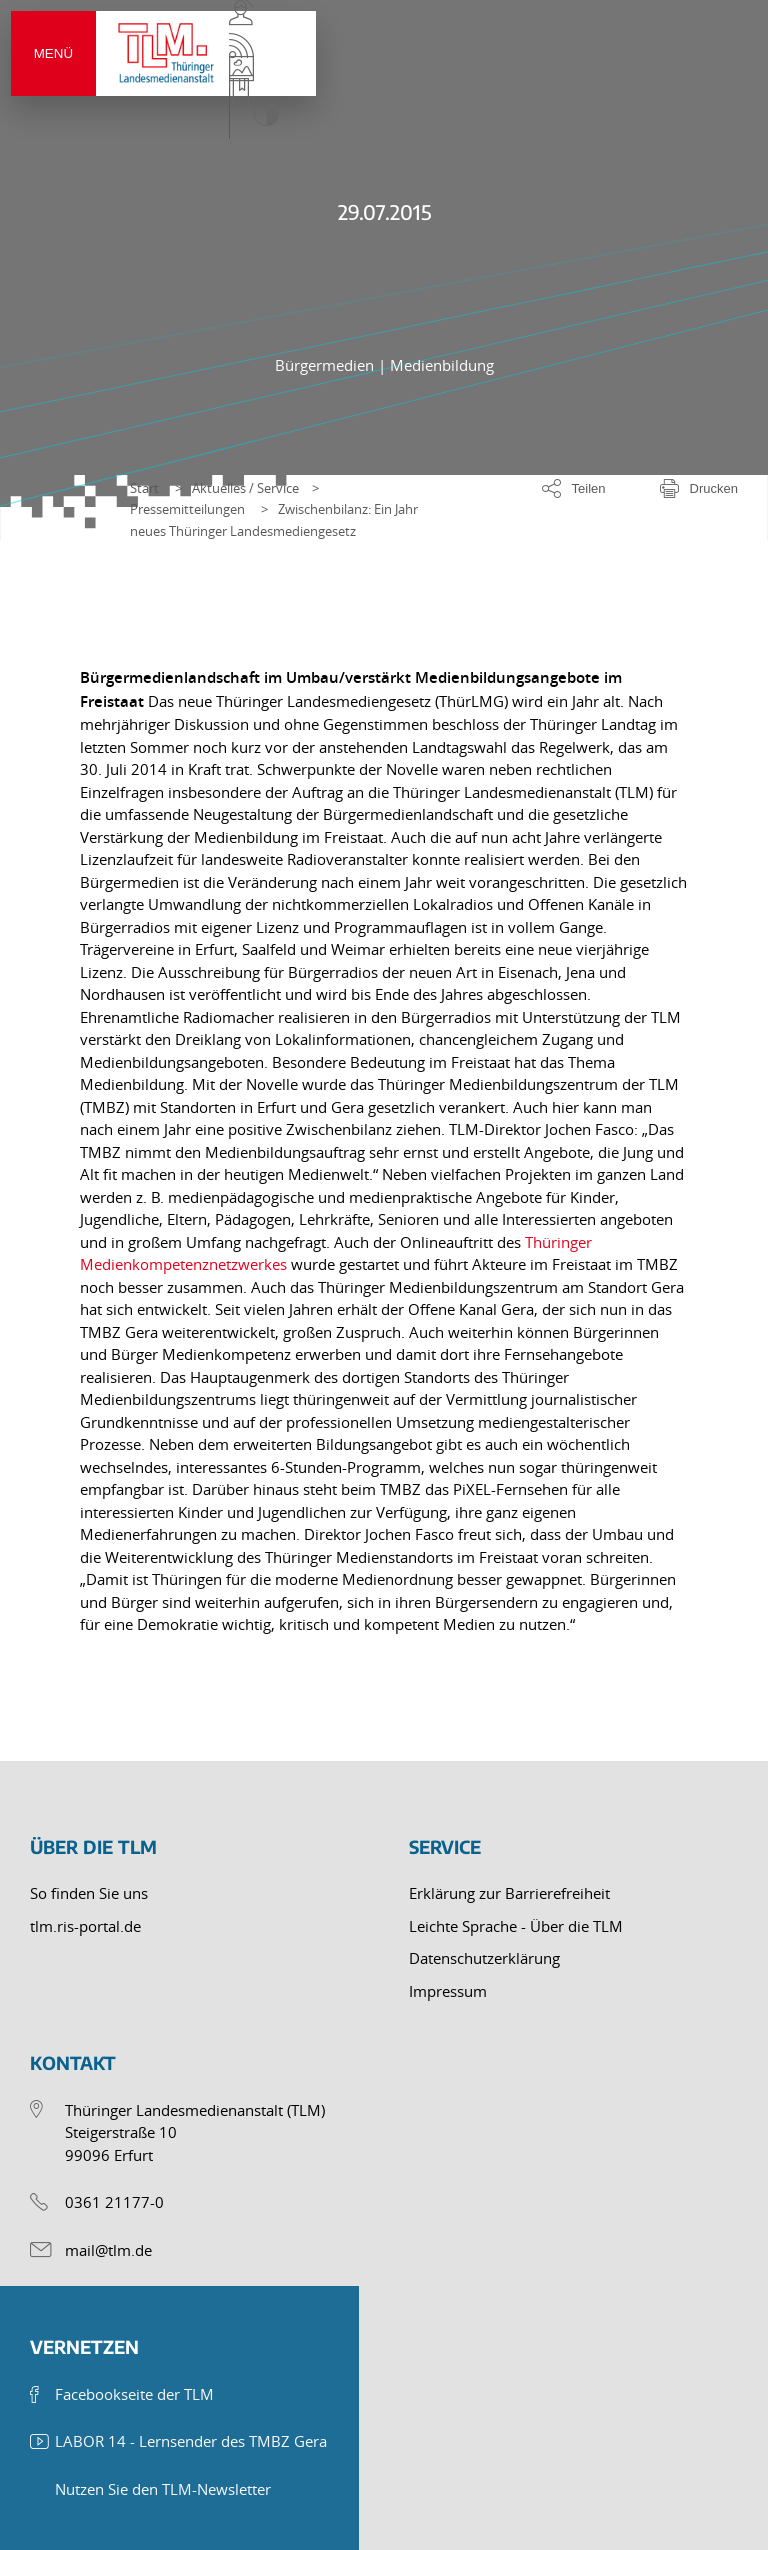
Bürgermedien (326, 365)
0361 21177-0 (114, 2202)
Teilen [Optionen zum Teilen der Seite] (589, 488)
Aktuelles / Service (245, 488)
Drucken (714, 488)
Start (144, 488)
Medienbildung (442, 365)
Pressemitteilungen (187, 509)
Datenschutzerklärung (484, 1958)
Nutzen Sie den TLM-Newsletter (163, 2489)
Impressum (448, 1991)
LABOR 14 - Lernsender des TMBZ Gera (191, 2441)
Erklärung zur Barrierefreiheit (509, 1893)
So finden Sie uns (89, 1893)
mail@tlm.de (108, 2250)
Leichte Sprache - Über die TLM (516, 1926)
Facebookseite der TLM (134, 2394)
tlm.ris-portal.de (85, 1926)
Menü (74, 75)
